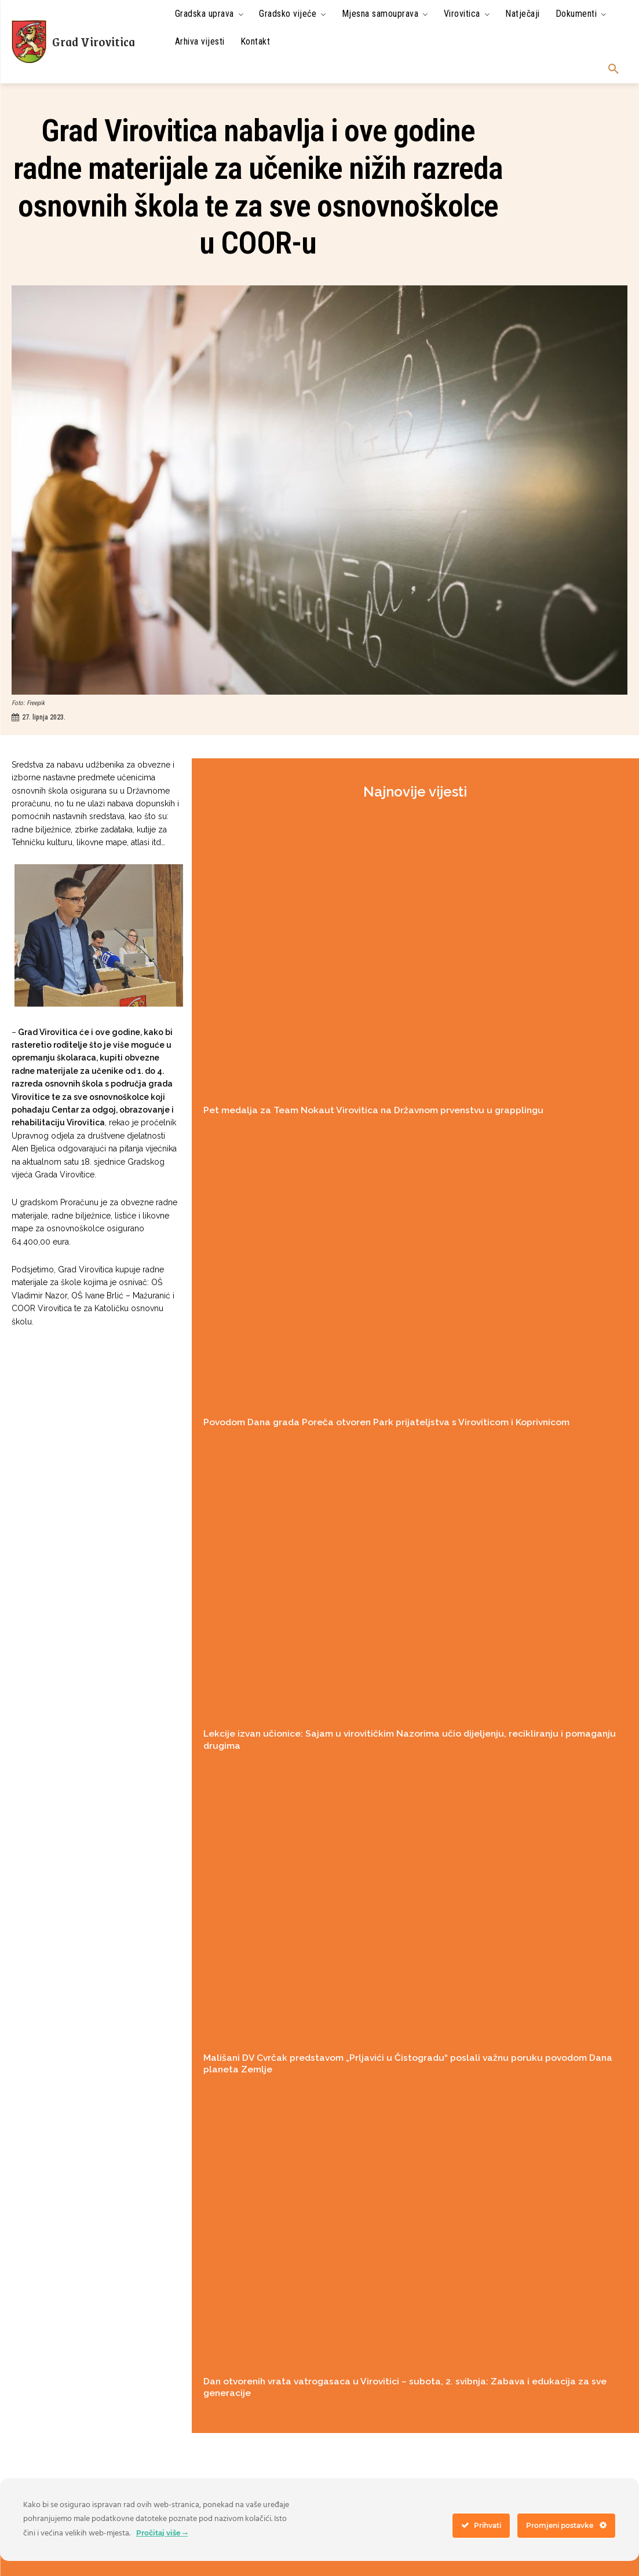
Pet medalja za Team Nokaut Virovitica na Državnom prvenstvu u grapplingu (366, 1109)
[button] (613, 69)
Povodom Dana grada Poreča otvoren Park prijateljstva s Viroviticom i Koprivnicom (381, 1421)
